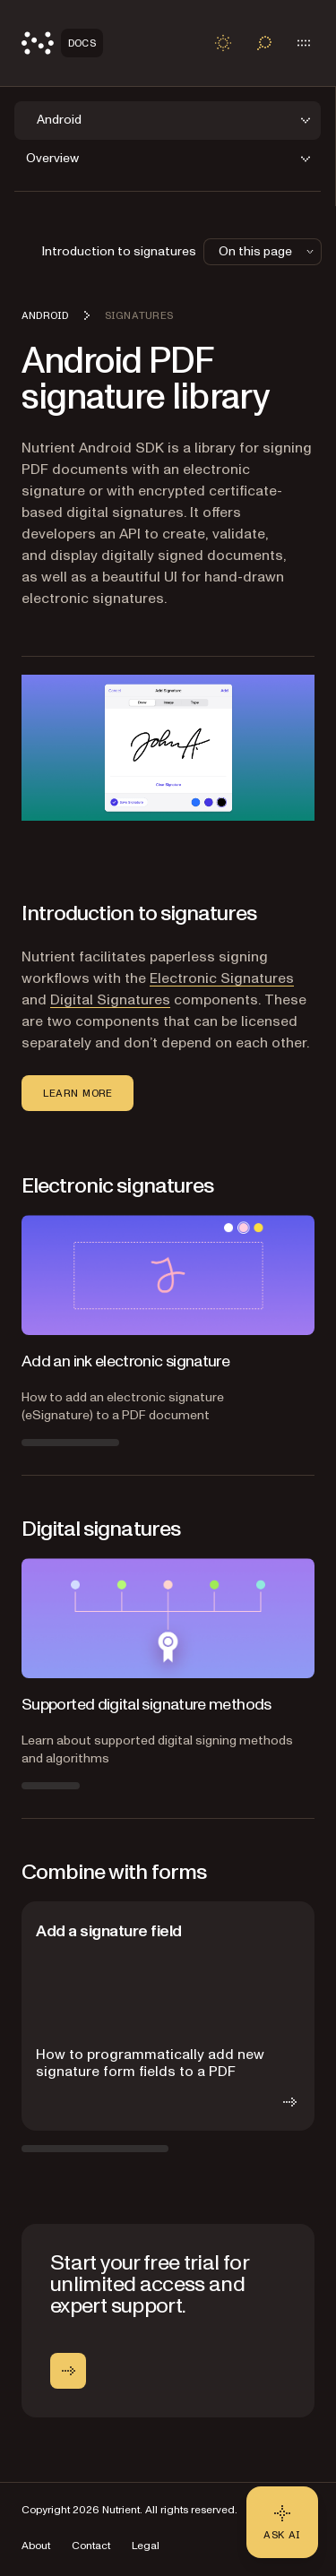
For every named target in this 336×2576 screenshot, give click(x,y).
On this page (268, 251)
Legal (145, 2546)
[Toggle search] (264, 43)
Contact (91, 2546)
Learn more (77, 1093)
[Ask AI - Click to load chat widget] (282, 2522)
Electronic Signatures (222, 978)
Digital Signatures (110, 1000)
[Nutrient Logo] (62, 43)
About (36, 2546)
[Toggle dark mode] (223, 43)
